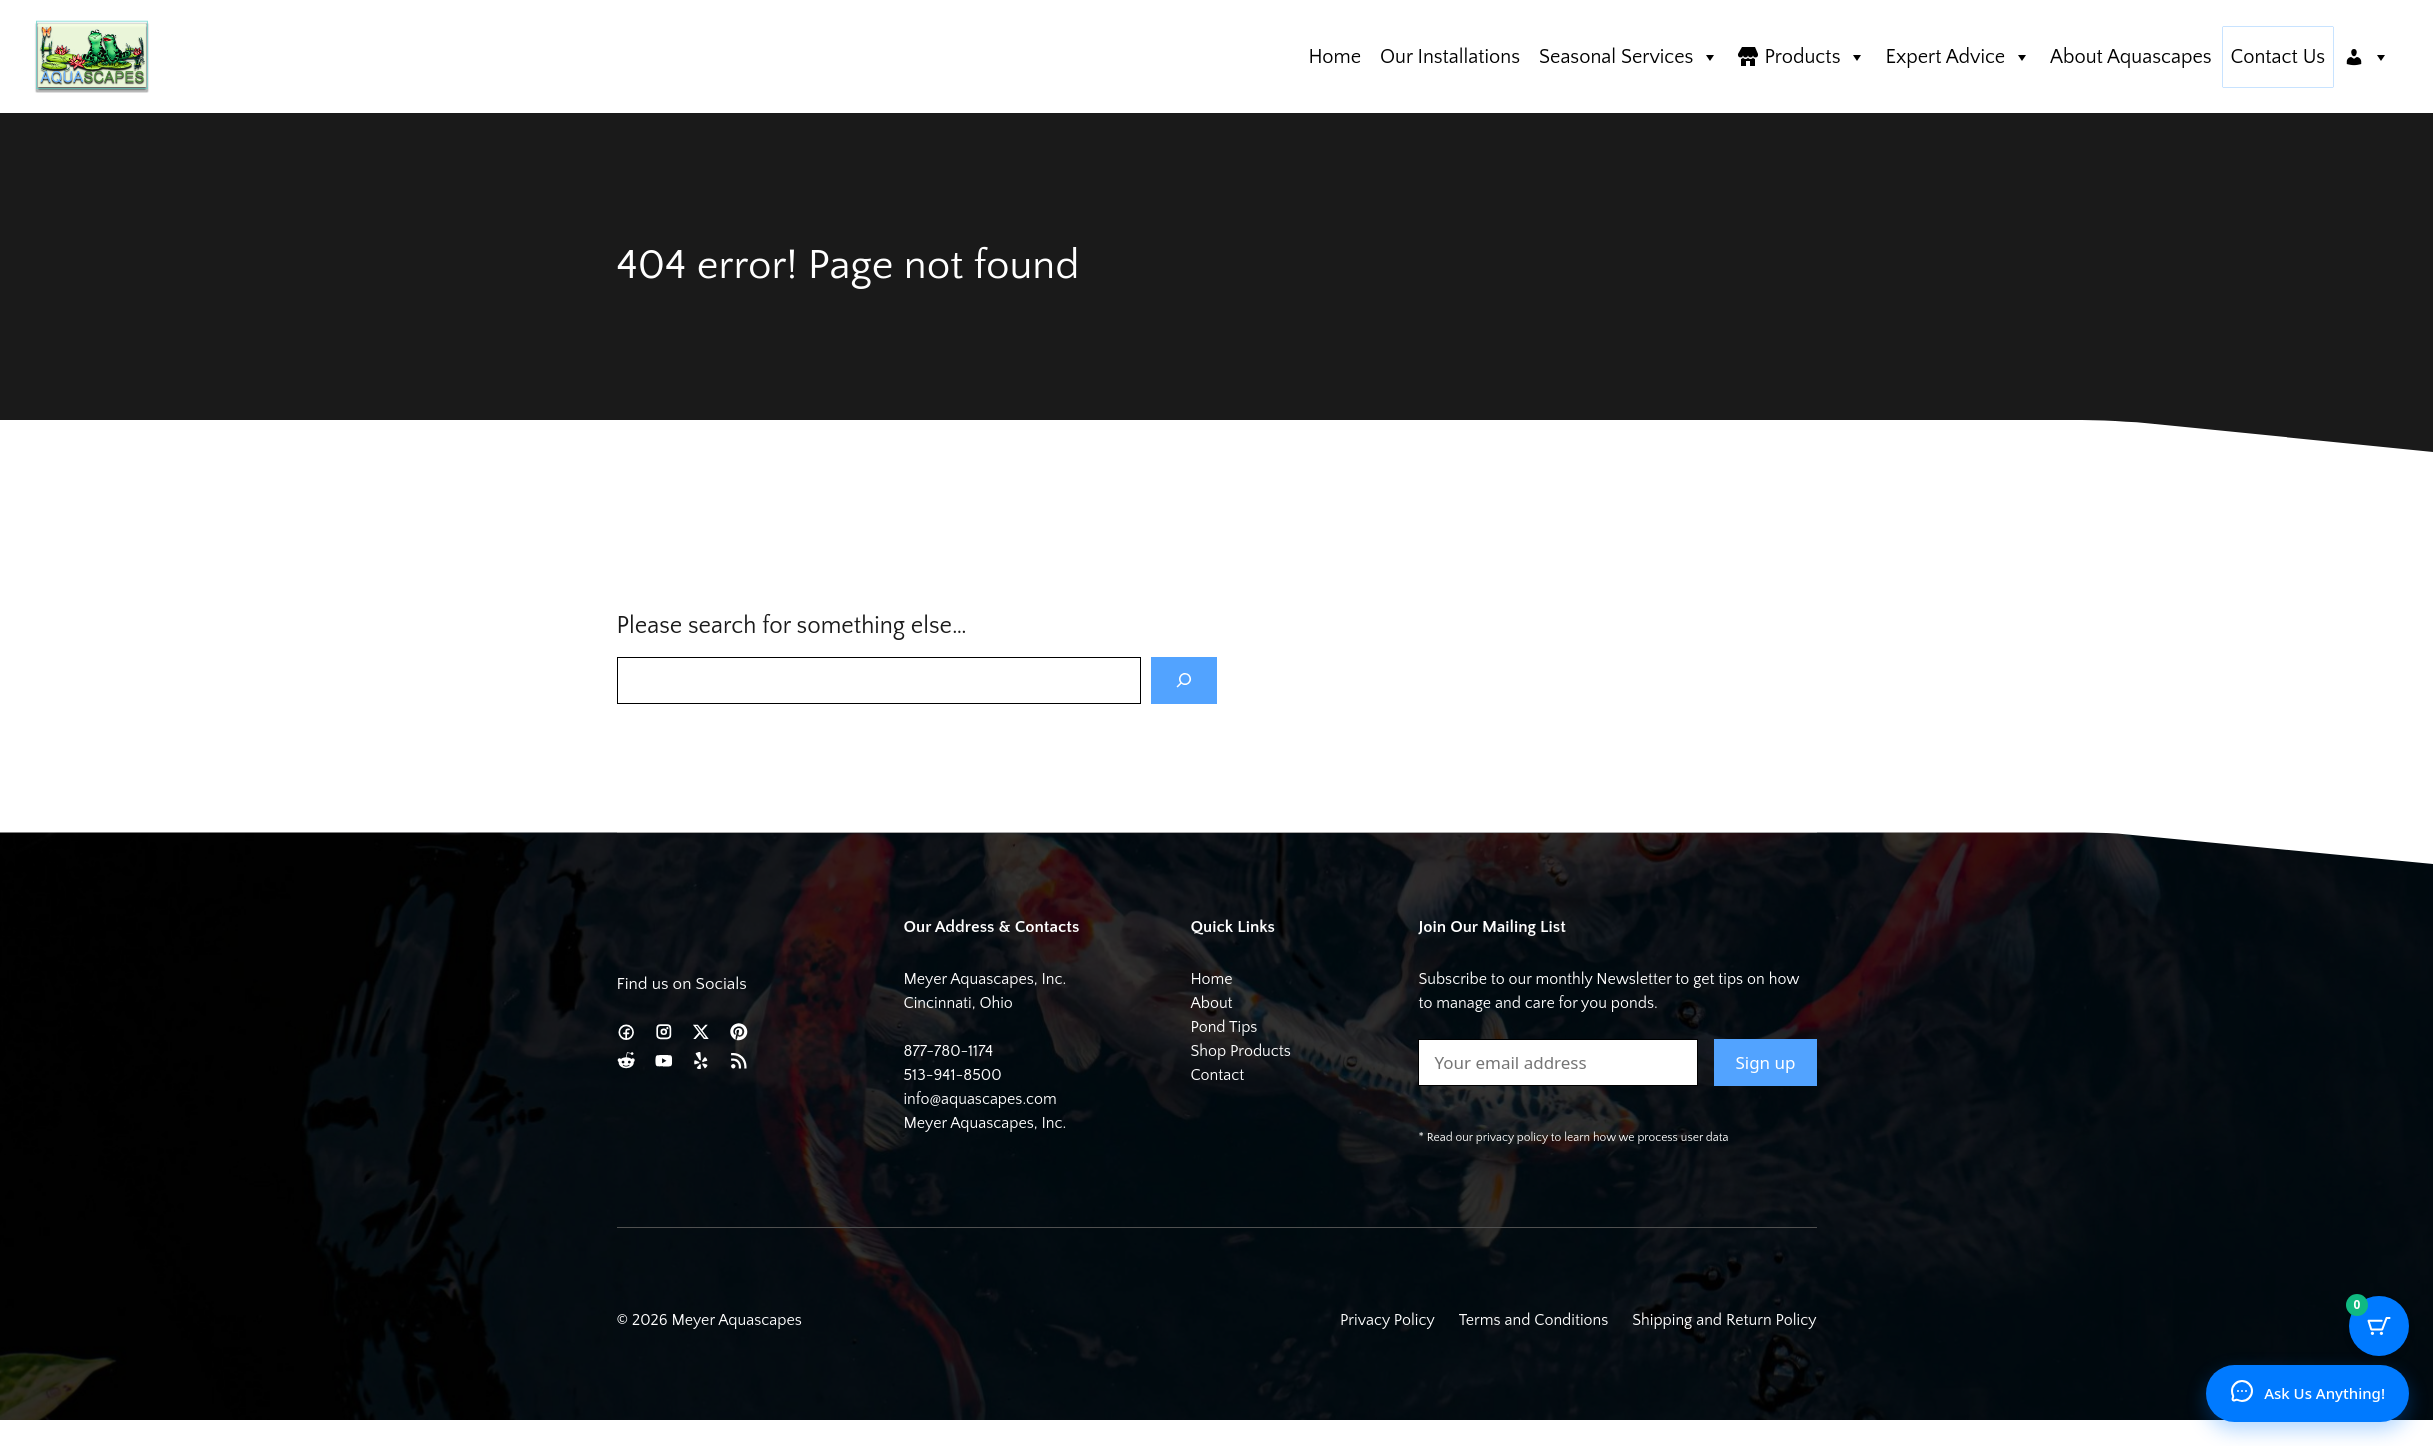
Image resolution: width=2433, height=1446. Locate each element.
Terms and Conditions (1534, 1320)
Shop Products (1240, 1051)
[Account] (2367, 57)
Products (1815, 57)
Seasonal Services (1629, 57)
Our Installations (1450, 57)
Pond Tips (1223, 1027)
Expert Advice (1958, 57)
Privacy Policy (1387, 1320)
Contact (1217, 1075)
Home (1334, 57)
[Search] (1184, 681)
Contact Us (2278, 57)
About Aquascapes (2130, 57)
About (1211, 1003)
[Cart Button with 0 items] (2379, 1326)
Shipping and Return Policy (1724, 1320)
